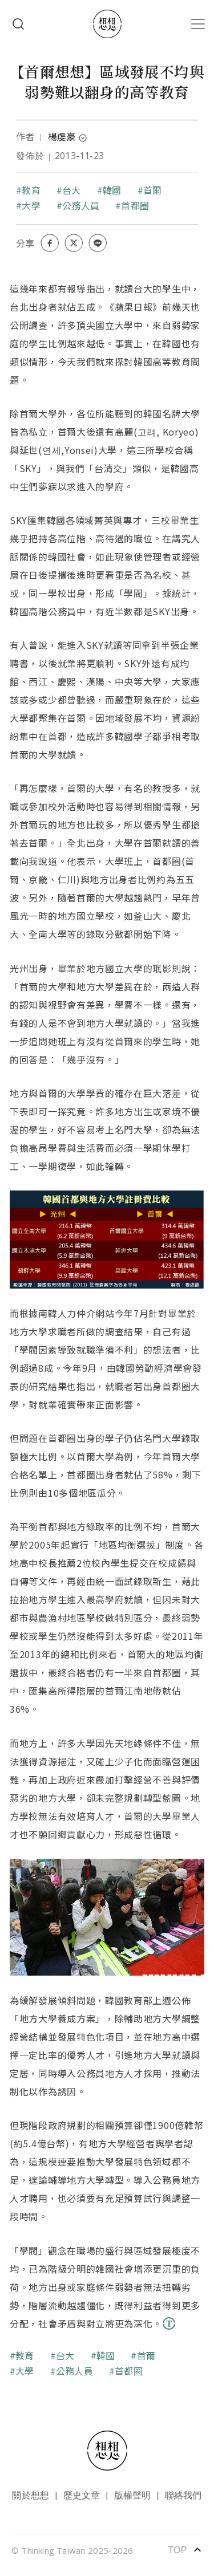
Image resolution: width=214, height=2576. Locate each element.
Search (18, 24)
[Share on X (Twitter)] (73, 243)
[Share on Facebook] (50, 243)
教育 (31, 190)
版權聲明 (132, 2495)
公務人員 (80, 205)
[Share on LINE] (97, 243)
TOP (185, 2550)
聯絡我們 (183, 2495)
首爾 (152, 190)
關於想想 (30, 2495)
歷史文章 (81, 2495)
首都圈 (135, 205)
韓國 (112, 190)
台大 (71, 190)
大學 (31, 205)
